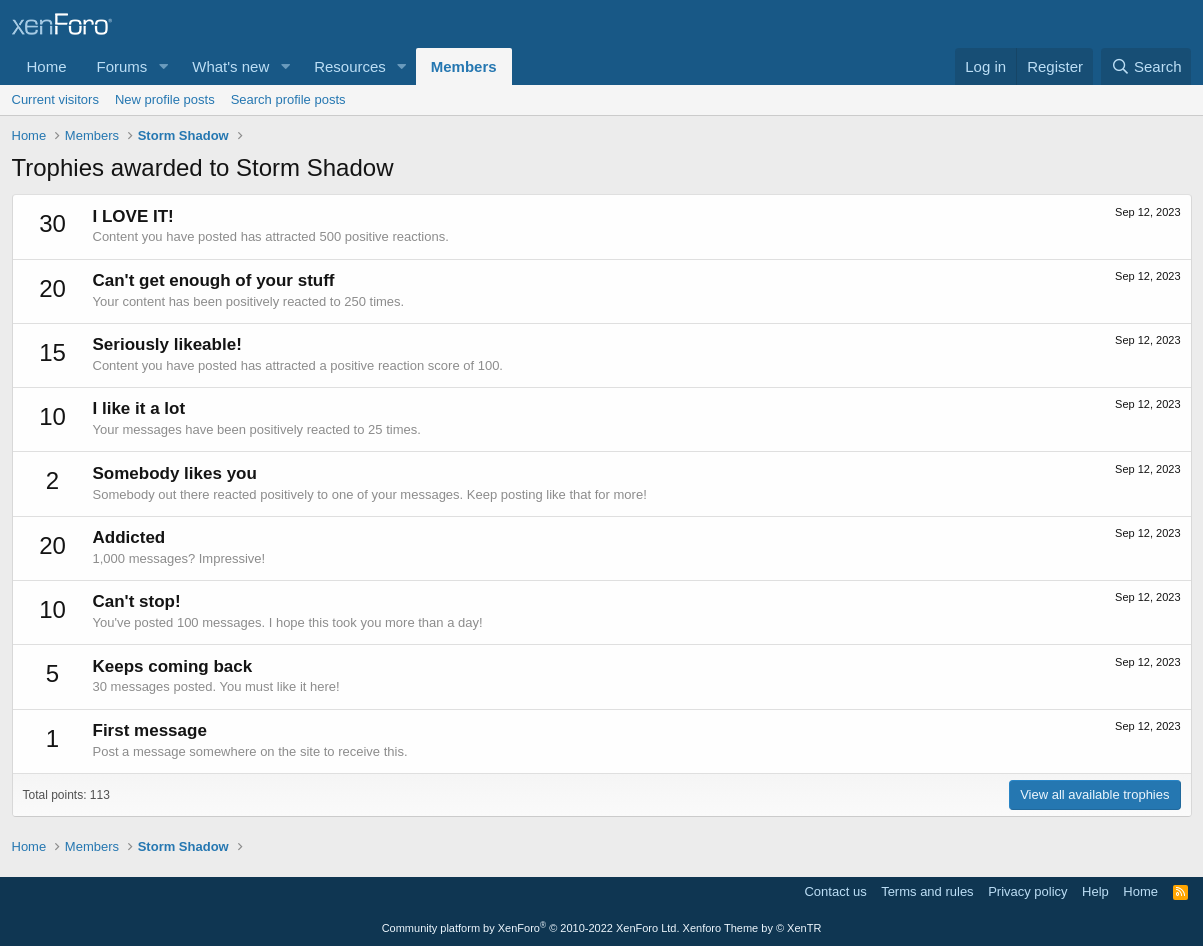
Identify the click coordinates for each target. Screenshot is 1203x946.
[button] (163, 66)
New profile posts (165, 99)
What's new (230, 66)
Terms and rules (927, 891)
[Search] (1146, 66)
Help (1095, 891)
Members (464, 66)
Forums (122, 66)
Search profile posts (288, 99)
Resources (350, 66)
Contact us (835, 891)
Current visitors (55, 99)
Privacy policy (1027, 891)
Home (47, 66)
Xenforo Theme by (752, 928)
